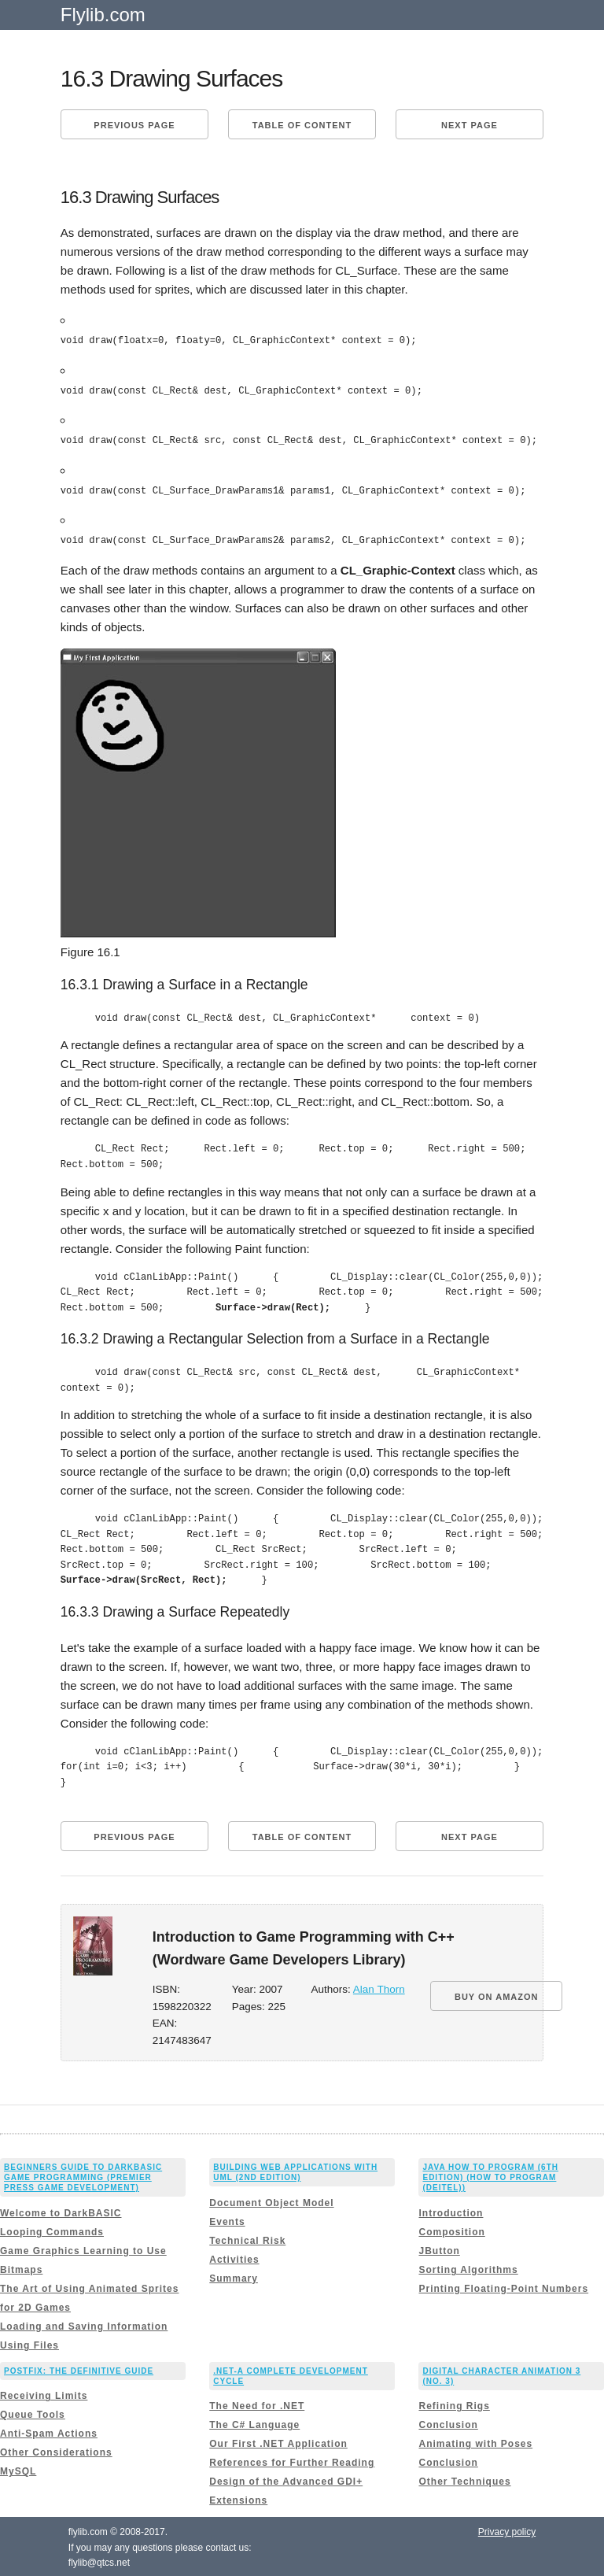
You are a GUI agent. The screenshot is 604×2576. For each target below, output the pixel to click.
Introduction (450, 2210)
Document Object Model (271, 2200)
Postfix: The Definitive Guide (78, 2368)
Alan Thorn (379, 1988)
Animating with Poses (475, 2442)
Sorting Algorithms (467, 2267)
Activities (234, 2257)
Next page (469, 125)
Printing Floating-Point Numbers (503, 2286)
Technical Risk (247, 2238)
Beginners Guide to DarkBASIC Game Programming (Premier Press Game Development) (83, 2175)
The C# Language (254, 2423)
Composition (451, 2229)
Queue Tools (32, 2413)
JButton (438, 2248)
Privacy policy (507, 2530)
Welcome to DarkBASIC (60, 2210)
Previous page (134, 125)
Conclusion (447, 2423)
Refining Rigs (453, 2404)
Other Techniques (464, 2479)
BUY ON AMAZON (497, 1995)
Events (227, 2219)
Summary (233, 2276)
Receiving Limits (43, 2394)
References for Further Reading (291, 2461)
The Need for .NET (256, 2404)
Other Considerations (56, 2450)
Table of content (302, 125)
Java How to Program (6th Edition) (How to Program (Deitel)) (490, 2175)
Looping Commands (52, 2229)
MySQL (18, 2469)
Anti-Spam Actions (49, 2431)
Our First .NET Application (278, 2442)
